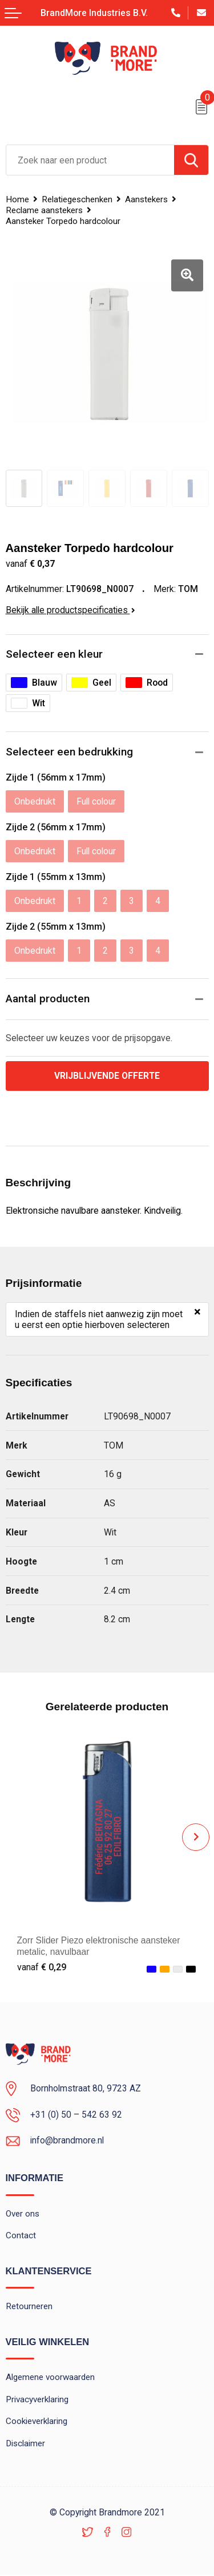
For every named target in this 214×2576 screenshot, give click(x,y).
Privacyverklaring (37, 2399)
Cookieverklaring (36, 2422)
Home (17, 199)
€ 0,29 (41, 1967)
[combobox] (90, 160)
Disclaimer (26, 2444)
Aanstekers (146, 199)
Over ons (22, 2214)
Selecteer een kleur (54, 654)
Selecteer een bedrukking (69, 751)
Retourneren (29, 2307)
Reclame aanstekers (44, 210)
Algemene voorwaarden (50, 2378)
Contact (21, 2236)
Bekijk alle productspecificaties (70, 610)
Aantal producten (48, 998)
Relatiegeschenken (77, 199)
